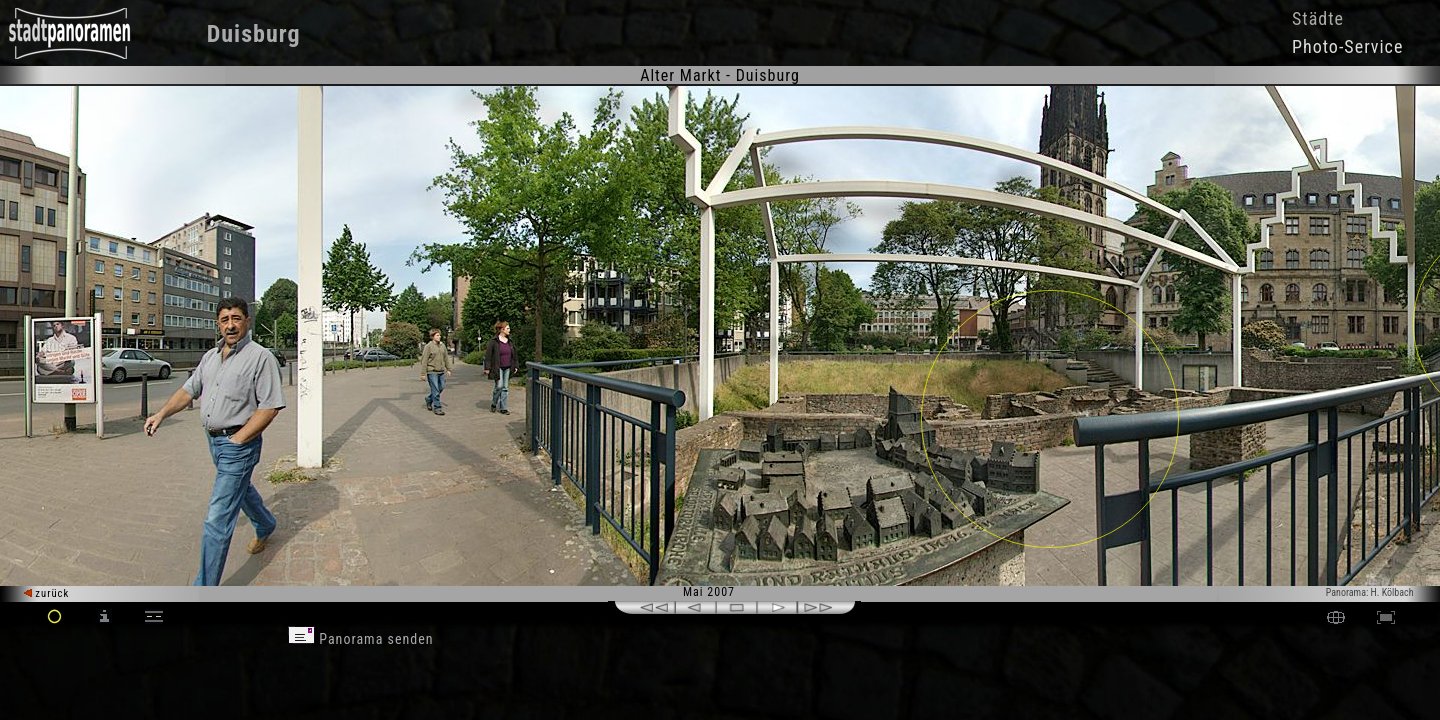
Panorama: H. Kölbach (1370, 592)
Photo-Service (1347, 46)
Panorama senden (361, 639)
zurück (46, 593)
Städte (1318, 18)
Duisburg (254, 34)
